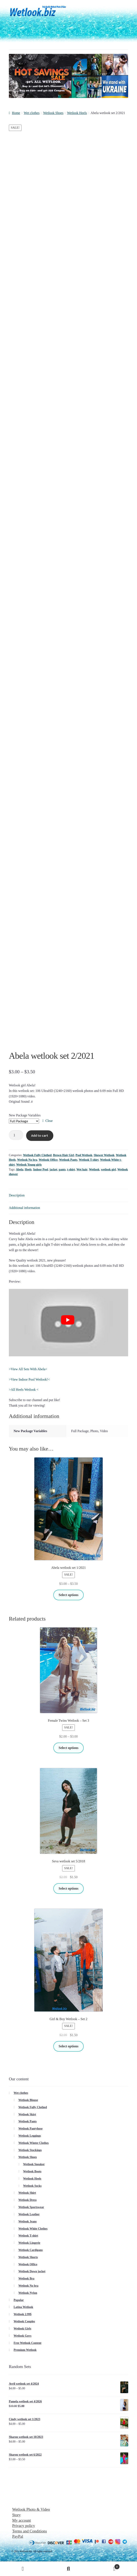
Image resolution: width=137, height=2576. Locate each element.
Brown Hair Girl (63, 1155)
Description (17, 1195)
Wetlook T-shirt (89, 1159)
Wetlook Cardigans (30, 2250)
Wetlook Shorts (28, 2257)
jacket (53, 1169)
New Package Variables (25, 1115)
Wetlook (94, 1169)
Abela (19, 1169)
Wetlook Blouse (28, 2100)
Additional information (24, 1208)
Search (68, 2569)
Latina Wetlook (23, 2307)
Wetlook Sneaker (34, 2164)
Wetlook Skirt (27, 2114)
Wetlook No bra (27, 1159)
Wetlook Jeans (27, 2221)
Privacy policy (23, 2525)
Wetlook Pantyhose (30, 2128)
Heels (28, 1169)
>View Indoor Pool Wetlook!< (29, 1379)
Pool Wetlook (83, 1155)
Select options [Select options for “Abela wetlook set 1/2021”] (68, 1595)
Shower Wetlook (104, 1155)
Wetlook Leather (29, 2214)
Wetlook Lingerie (29, 2242)
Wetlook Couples (24, 2321)
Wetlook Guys (22, 2335)
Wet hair (82, 1169)
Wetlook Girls (22, 2328)
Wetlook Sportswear (31, 2207)
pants (62, 1169)
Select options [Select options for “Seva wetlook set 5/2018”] (68, 1888)
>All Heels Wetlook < (23, 1389)
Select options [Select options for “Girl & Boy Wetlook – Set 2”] (68, 2046)
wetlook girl (108, 1169)
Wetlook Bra (26, 2278)
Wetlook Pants (68, 1159)
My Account (23, 2569)
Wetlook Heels (77, 113)
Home (16, 113)
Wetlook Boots (32, 2171)
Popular (19, 2300)
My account (21, 2520)
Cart (105, 2565)
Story (16, 2515)
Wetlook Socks (32, 2185)
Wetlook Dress (27, 2200)
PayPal (17, 2536)
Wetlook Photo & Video (31, 2509)
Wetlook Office (48, 1159)
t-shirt (71, 1169)
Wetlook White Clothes (32, 2228)
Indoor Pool (40, 1169)
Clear (49, 1121)
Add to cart (39, 1135)
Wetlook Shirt (27, 2192)
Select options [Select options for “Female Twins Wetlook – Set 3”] (68, 1748)
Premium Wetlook (25, 2349)
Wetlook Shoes (53, 113)
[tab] (68, 1195)
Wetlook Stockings (30, 2150)
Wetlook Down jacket (31, 2271)
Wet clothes (32, 113)
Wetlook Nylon (27, 2292)
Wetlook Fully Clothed (37, 1155)
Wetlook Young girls (29, 1164)
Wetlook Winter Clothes (33, 2143)
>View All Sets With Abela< (28, 1369)
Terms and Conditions (29, 2531)
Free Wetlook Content (28, 2343)
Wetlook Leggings (29, 2135)
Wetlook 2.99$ (23, 2314)
